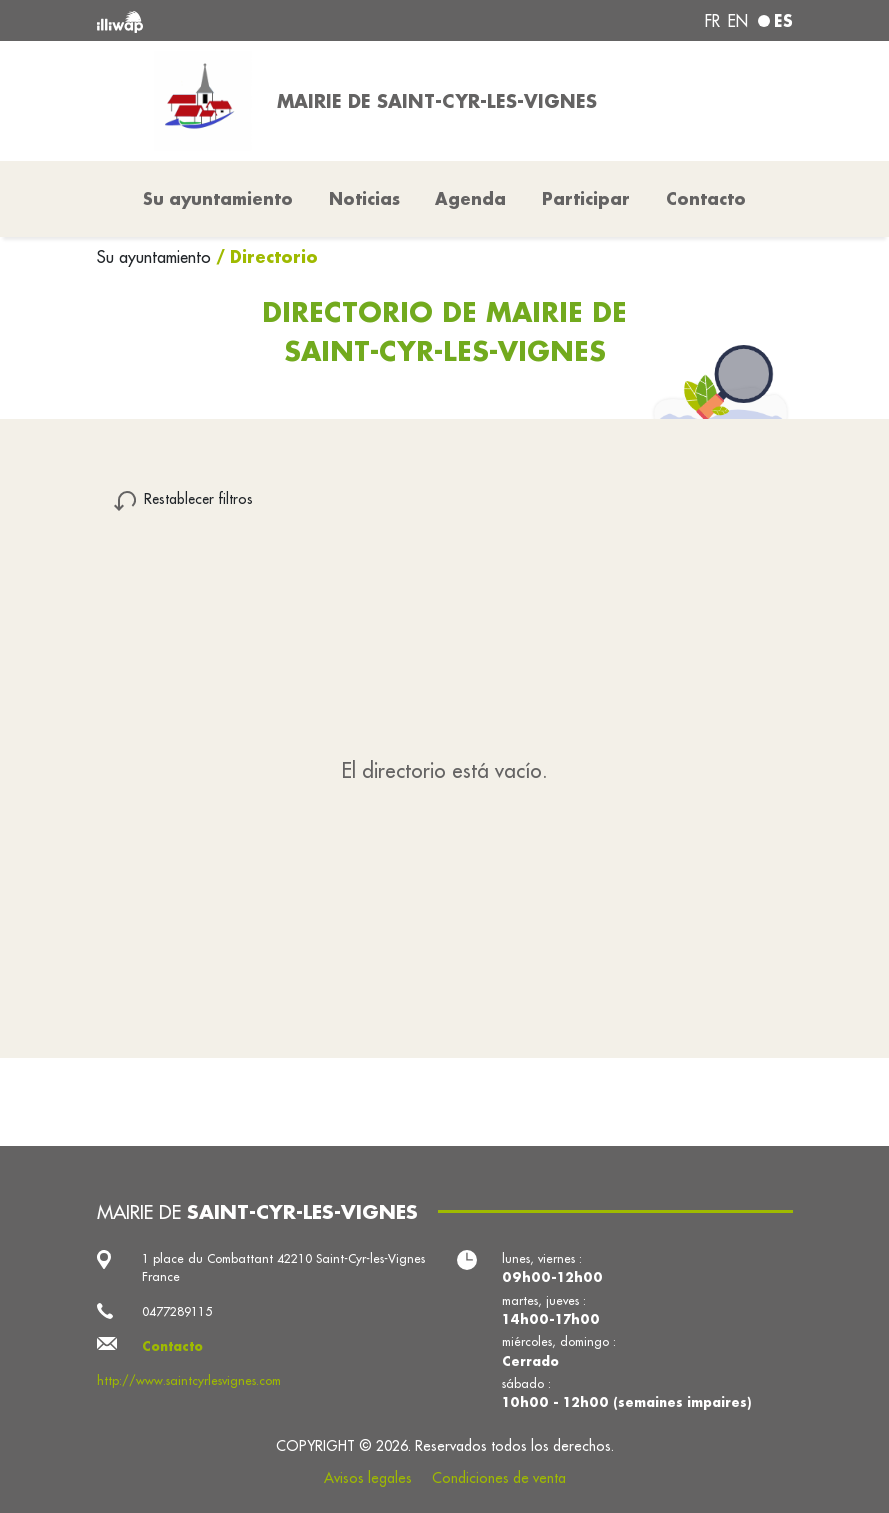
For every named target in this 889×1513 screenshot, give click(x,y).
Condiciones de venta (499, 1478)
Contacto (706, 198)
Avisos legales (368, 1478)
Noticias (364, 198)
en (738, 21)
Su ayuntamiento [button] (218, 198)
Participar (586, 198)
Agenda (470, 198)
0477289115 (177, 1311)
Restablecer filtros (198, 499)
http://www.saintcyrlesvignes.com (189, 1380)
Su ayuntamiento (156, 257)
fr (712, 21)
